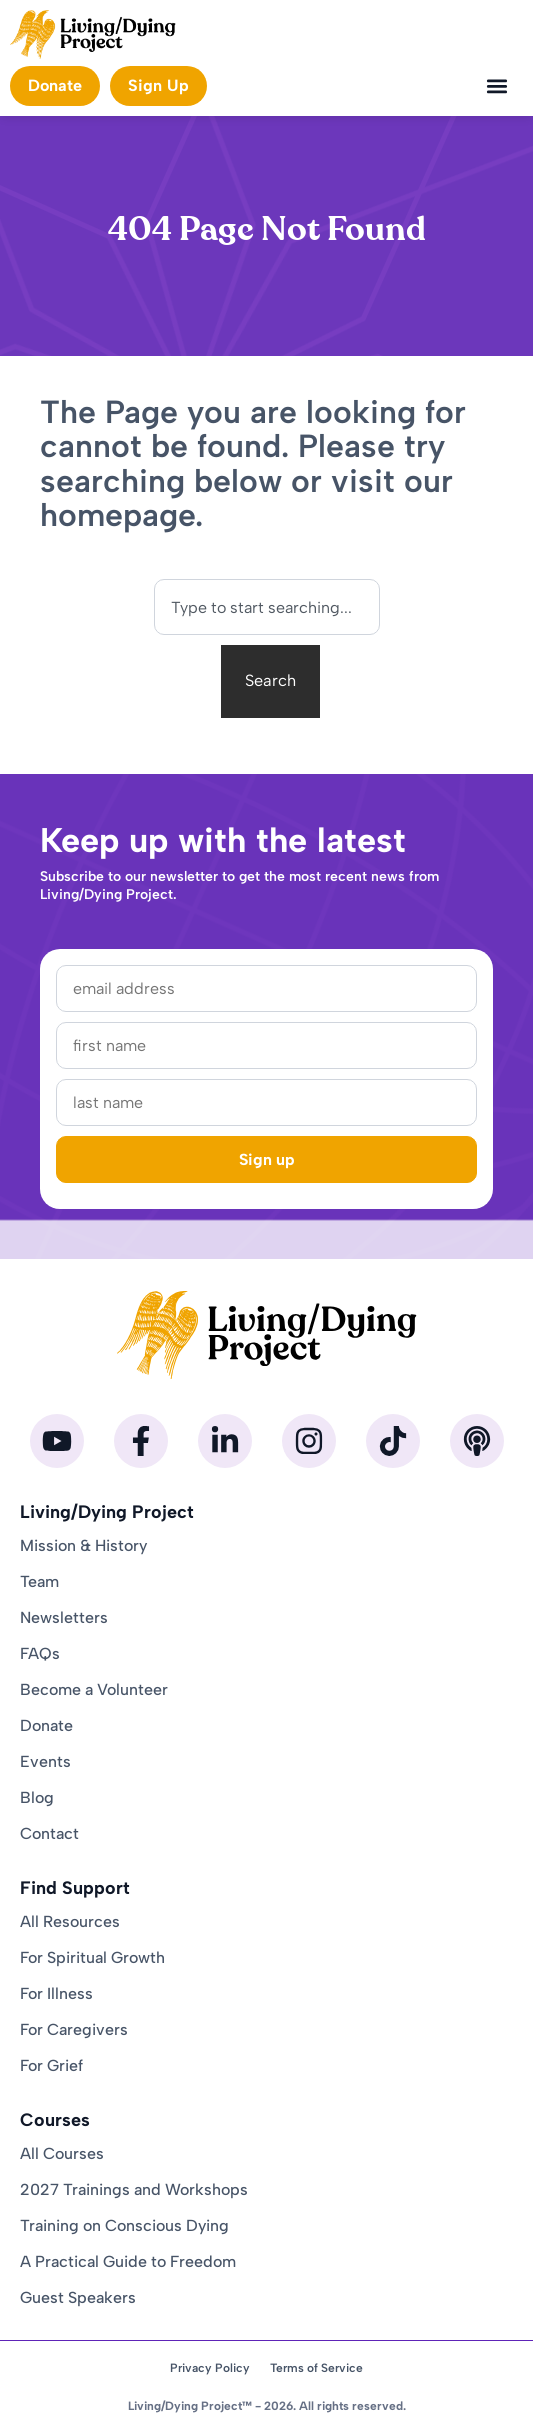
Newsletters (64, 1617)
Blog (37, 1797)
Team (39, 1581)
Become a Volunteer (94, 1689)
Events (45, 1761)
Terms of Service (316, 2368)
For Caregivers (74, 2029)
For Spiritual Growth (92, 1957)
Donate (46, 1725)
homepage (117, 515)
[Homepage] (93, 34)
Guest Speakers (78, 2297)
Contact (49, 1833)
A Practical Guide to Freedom (128, 2261)
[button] (496, 86)
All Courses (62, 2153)
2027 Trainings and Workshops (134, 2189)
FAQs (40, 1653)
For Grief (51, 2065)
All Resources (70, 1921)
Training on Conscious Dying (124, 2225)
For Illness (56, 1993)
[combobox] (267, 607)
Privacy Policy (210, 2368)
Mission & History (83, 1545)
